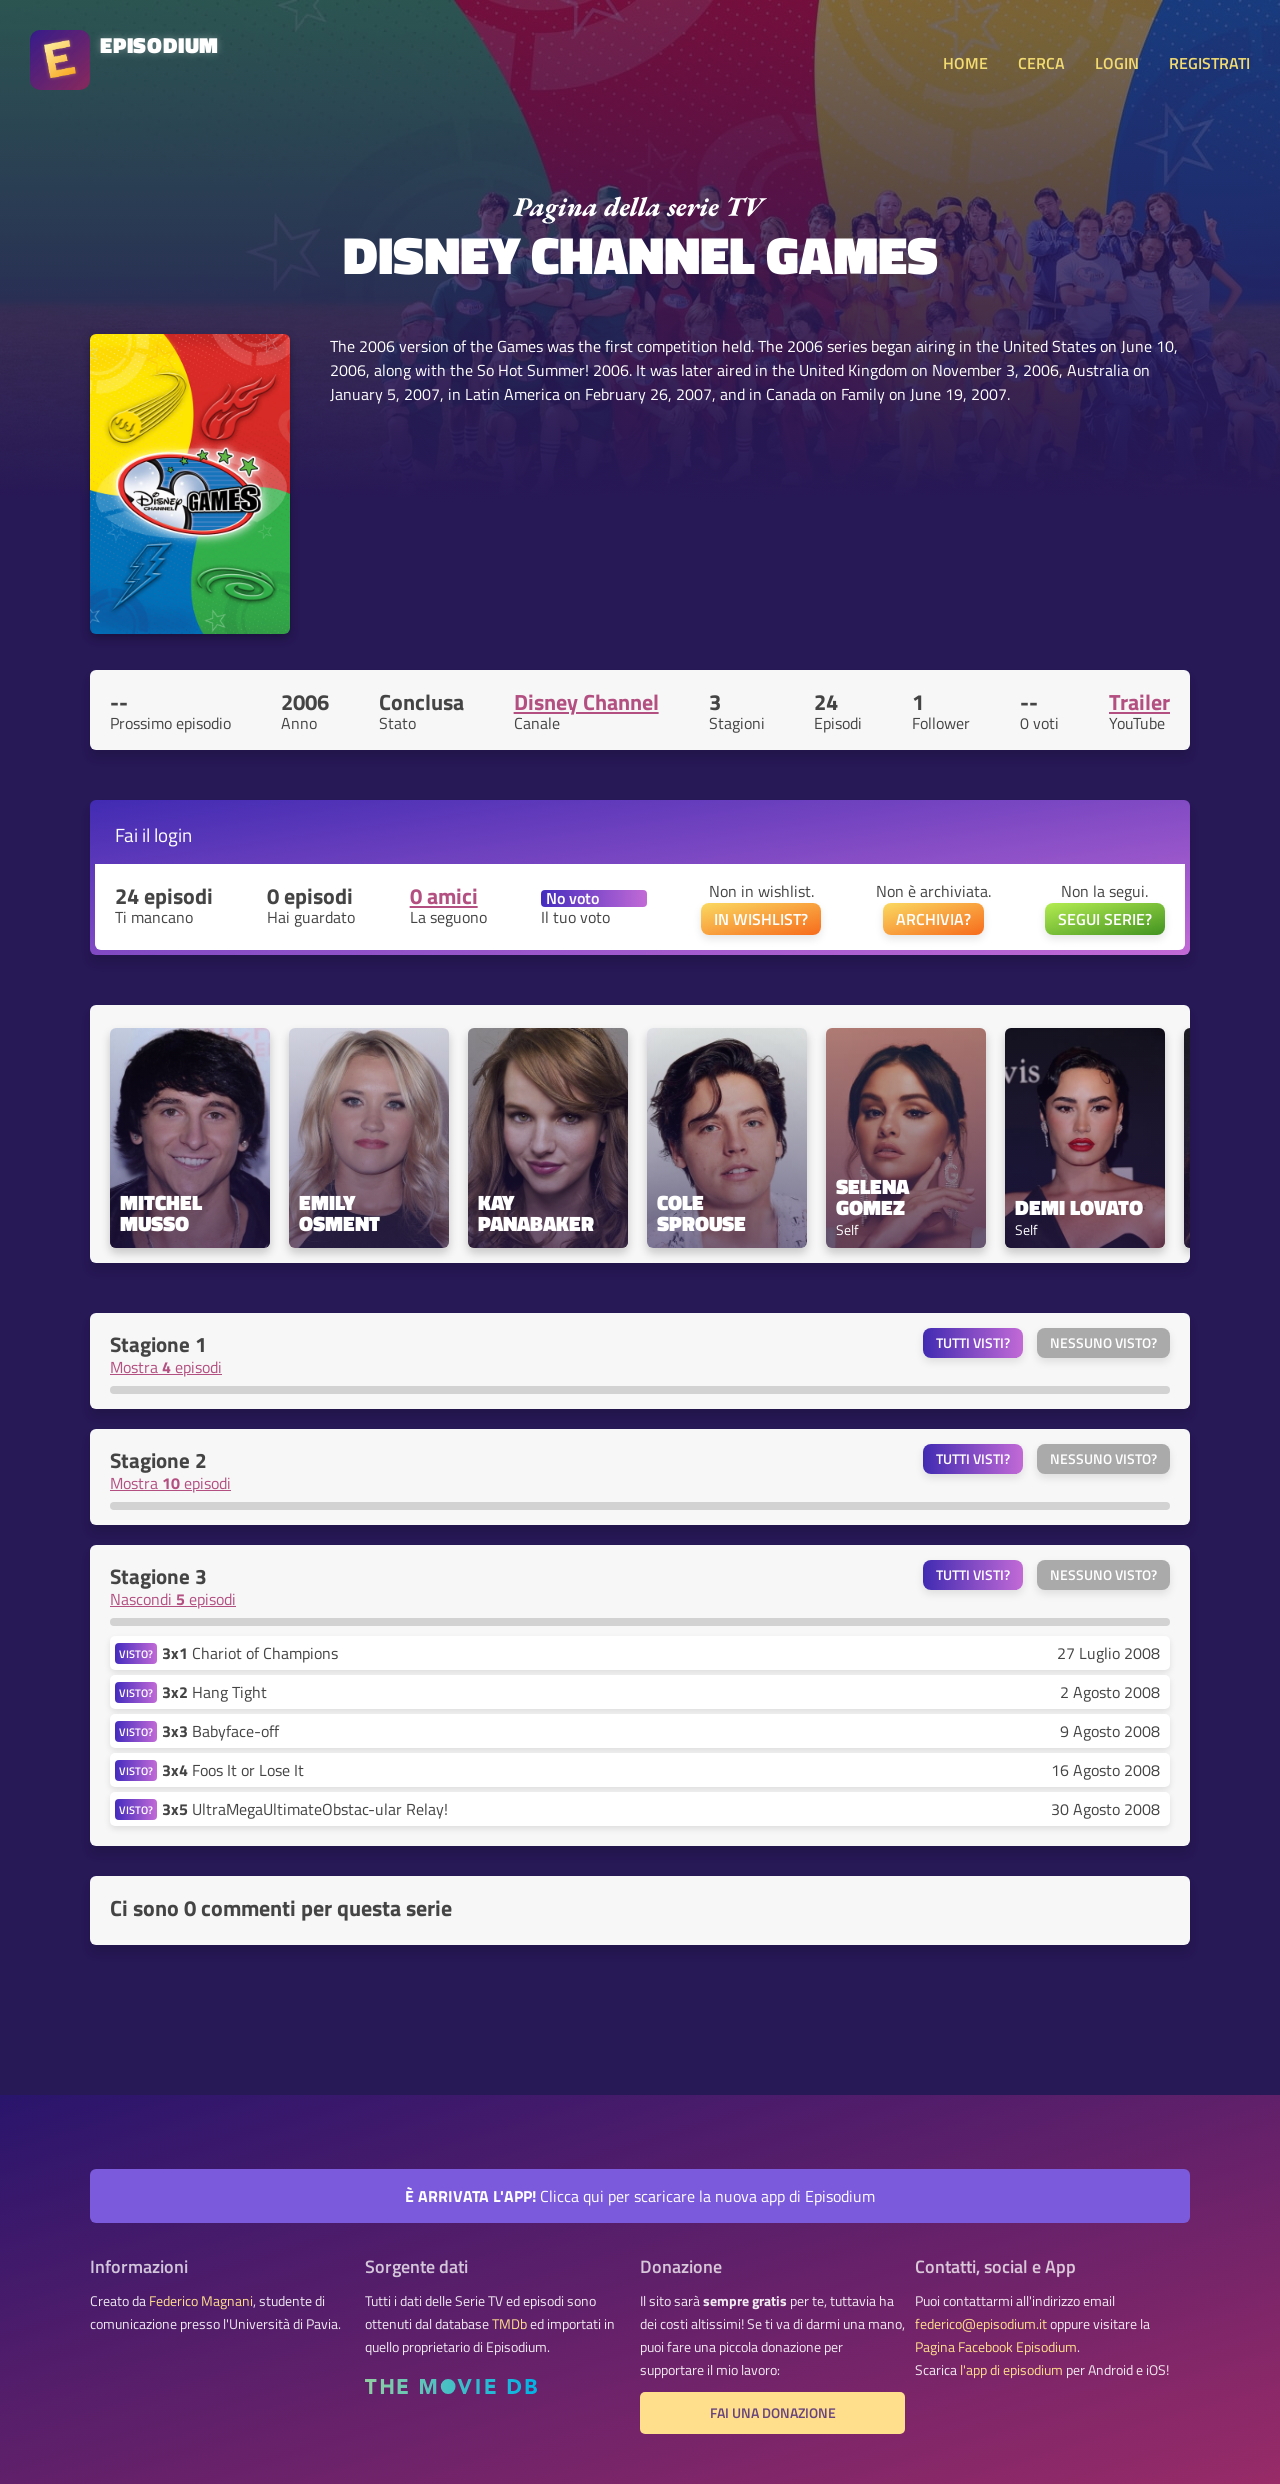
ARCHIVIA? (933, 919)
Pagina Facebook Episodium (996, 2347)
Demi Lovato (1079, 1207)
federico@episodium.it (981, 2324)
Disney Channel (586, 702)
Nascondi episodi (173, 1599)
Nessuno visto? (1103, 1343)
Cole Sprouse (701, 1213)
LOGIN (1117, 63)
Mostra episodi (166, 1367)
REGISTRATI (1209, 63)
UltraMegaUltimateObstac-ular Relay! (305, 1809)
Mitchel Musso (163, 1213)
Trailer (1139, 702)
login (173, 834)
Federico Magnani (201, 2301)
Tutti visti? (973, 1343)
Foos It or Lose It (233, 1770)
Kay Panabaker (536, 1213)
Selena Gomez (875, 1197)
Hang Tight (214, 1692)
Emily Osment (339, 1213)
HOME (965, 63)
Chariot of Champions (250, 1653)
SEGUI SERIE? (1105, 919)
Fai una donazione (773, 2413)
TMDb (509, 2324)
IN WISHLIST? (761, 919)
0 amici (444, 896)
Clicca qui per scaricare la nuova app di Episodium (640, 2196)
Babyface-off (220, 1731)
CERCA (1041, 63)
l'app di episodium (1011, 2370)
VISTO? (136, 1653)
